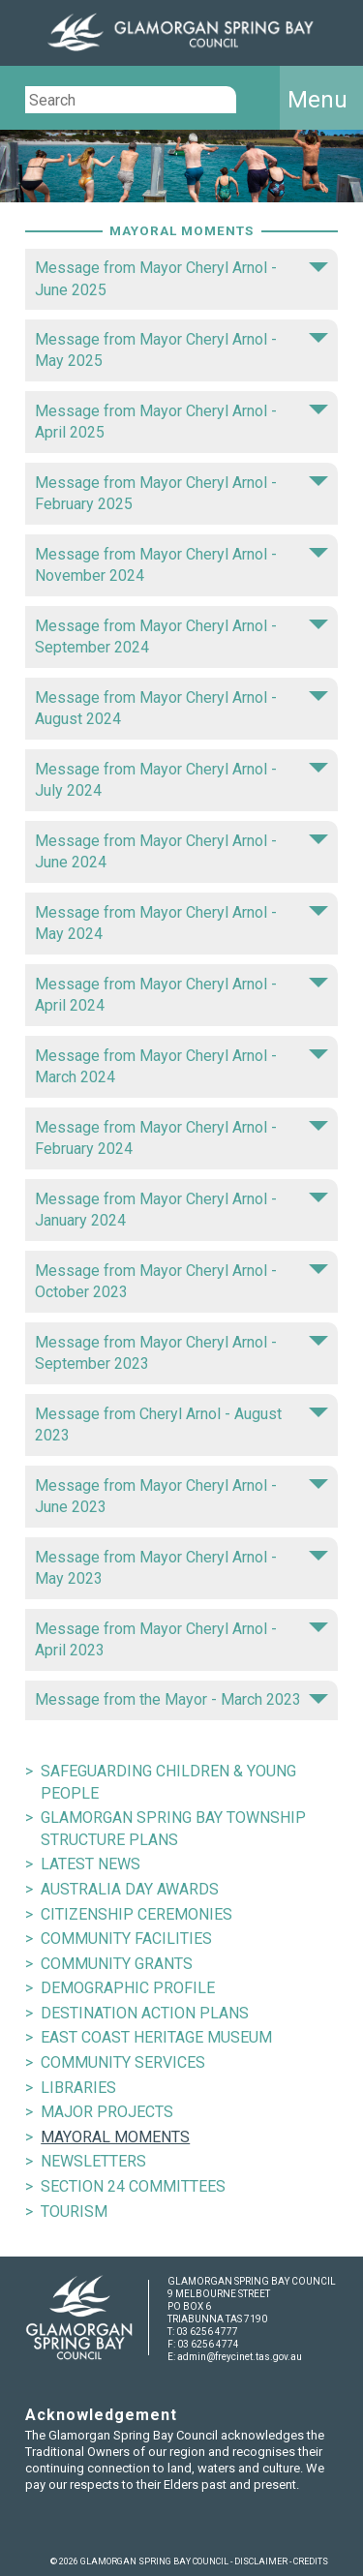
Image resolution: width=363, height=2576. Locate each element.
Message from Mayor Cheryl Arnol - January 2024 (181, 1209)
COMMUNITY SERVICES (123, 2062)
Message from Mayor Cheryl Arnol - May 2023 (181, 1568)
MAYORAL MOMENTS (115, 2137)
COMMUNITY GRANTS (117, 1964)
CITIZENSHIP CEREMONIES (136, 1914)
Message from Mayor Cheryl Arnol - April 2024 (181, 995)
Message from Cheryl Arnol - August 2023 (181, 1424)
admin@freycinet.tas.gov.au (239, 2356)
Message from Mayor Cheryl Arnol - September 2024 (181, 636)
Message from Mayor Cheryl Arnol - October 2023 (181, 1281)
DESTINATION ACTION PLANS (145, 2013)
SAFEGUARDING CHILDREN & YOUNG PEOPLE (168, 1782)
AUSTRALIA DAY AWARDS (130, 1889)
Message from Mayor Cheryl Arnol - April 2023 (181, 1639)
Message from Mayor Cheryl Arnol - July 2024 (181, 780)
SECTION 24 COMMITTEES (133, 2186)
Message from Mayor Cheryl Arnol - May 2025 (181, 350)
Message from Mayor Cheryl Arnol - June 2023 (181, 1496)
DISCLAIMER (260, 2561)
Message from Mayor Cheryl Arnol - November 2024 (181, 565)
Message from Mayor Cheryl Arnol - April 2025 (181, 421)
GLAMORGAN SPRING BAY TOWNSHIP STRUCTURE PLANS (173, 1828)
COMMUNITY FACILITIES (126, 1938)
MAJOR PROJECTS (107, 2112)
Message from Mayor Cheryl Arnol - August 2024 (181, 708)
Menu (317, 99)
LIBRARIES (78, 2087)
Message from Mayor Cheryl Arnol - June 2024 (181, 851)
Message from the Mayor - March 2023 (181, 1699)
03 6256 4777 (207, 2331)
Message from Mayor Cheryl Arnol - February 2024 (181, 1138)
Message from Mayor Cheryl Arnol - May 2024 (181, 923)
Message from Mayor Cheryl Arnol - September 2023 (181, 1353)
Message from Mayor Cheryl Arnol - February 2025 (181, 493)
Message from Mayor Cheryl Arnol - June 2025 (181, 278)
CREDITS (310, 2561)
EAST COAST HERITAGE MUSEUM (156, 2037)
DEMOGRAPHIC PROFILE (128, 1988)
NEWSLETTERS (93, 2161)
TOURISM (74, 2211)
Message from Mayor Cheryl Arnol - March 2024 (181, 1066)
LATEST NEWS (90, 1864)
